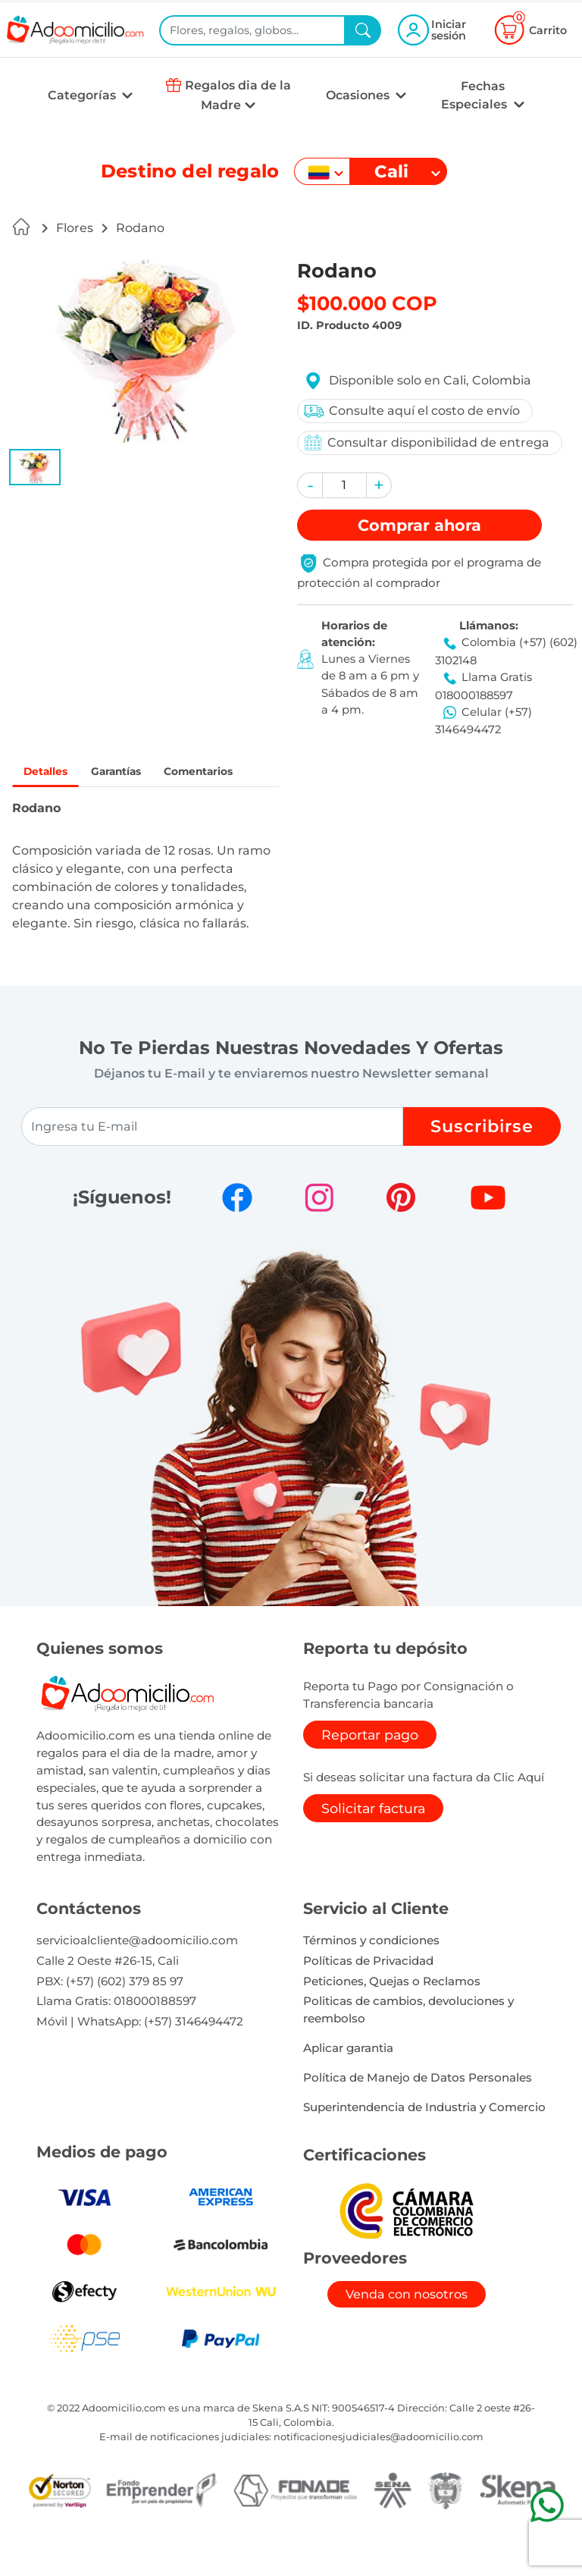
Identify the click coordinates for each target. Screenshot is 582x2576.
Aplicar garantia (348, 2086)
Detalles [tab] (53, 773)
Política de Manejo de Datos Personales (417, 2116)
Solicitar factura (373, 1847)
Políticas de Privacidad (368, 1999)
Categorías (83, 95)
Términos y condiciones (371, 1979)
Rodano (140, 228)
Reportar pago (369, 1773)
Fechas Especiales (475, 95)
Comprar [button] (419, 525)
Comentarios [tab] (70, 807)
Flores (74, 228)
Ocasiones (359, 95)
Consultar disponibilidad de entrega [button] (424, 442)
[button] (35, 467)
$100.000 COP (367, 303)
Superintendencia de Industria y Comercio (424, 2145)
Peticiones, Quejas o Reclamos (391, 2020)
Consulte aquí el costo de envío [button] (409, 411)
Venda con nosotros (407, 2333)
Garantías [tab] (141, 773)
